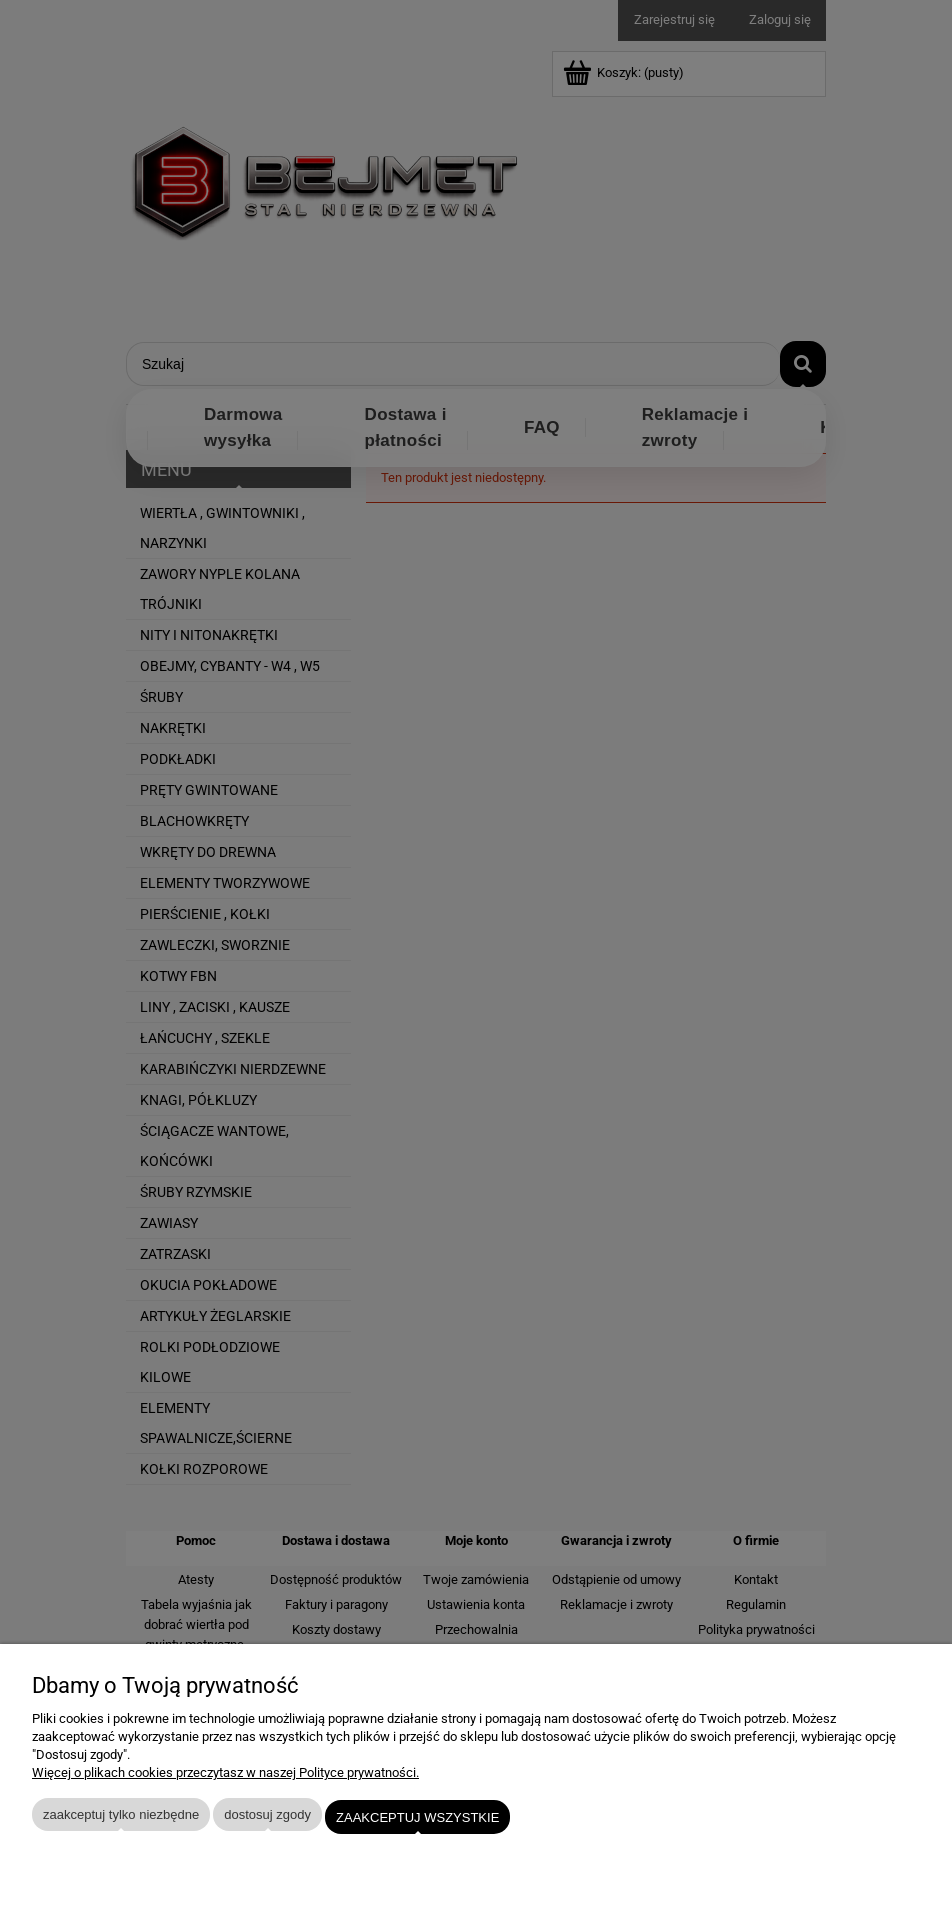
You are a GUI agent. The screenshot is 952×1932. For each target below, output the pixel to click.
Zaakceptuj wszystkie (417, 1819)
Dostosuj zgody (267, 1819)
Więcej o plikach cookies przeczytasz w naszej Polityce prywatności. (225, 1777)
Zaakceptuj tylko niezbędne (121, 1819)
